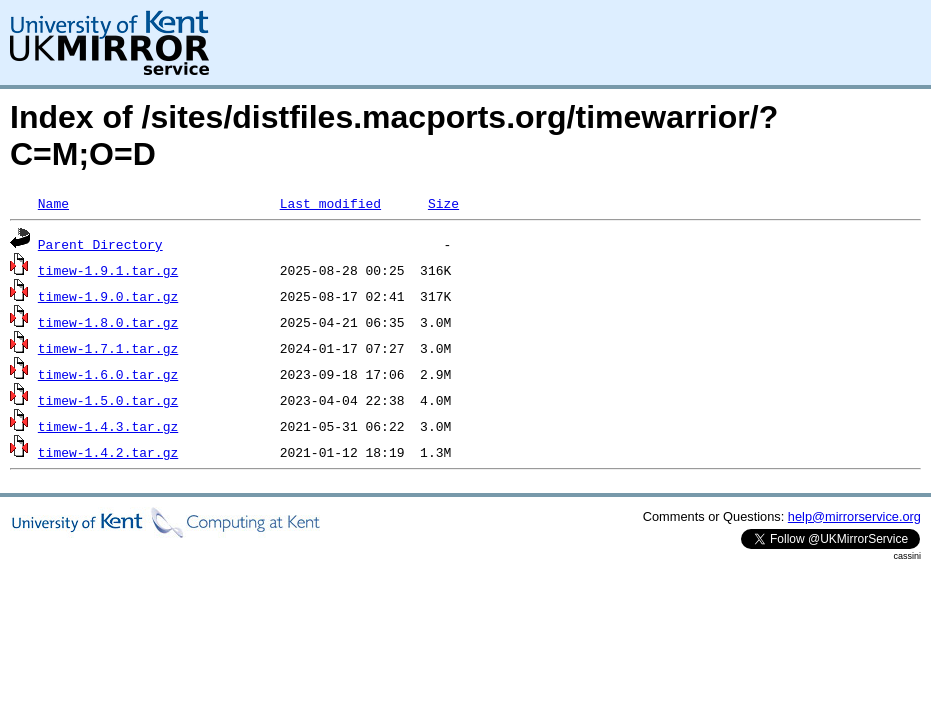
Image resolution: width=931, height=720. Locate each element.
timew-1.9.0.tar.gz (108, 296)
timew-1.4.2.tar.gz (108, 452)
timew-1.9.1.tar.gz (108, 270)
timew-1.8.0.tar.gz (108, 322)
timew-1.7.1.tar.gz (108, 348)
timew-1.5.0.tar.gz (108, 400)
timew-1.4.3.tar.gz (108, 426)
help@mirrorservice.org (854, 516)
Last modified (330, 203)
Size (443, 203)
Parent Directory (100, 244)
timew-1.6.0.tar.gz (108, 374)
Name (53, 203)
